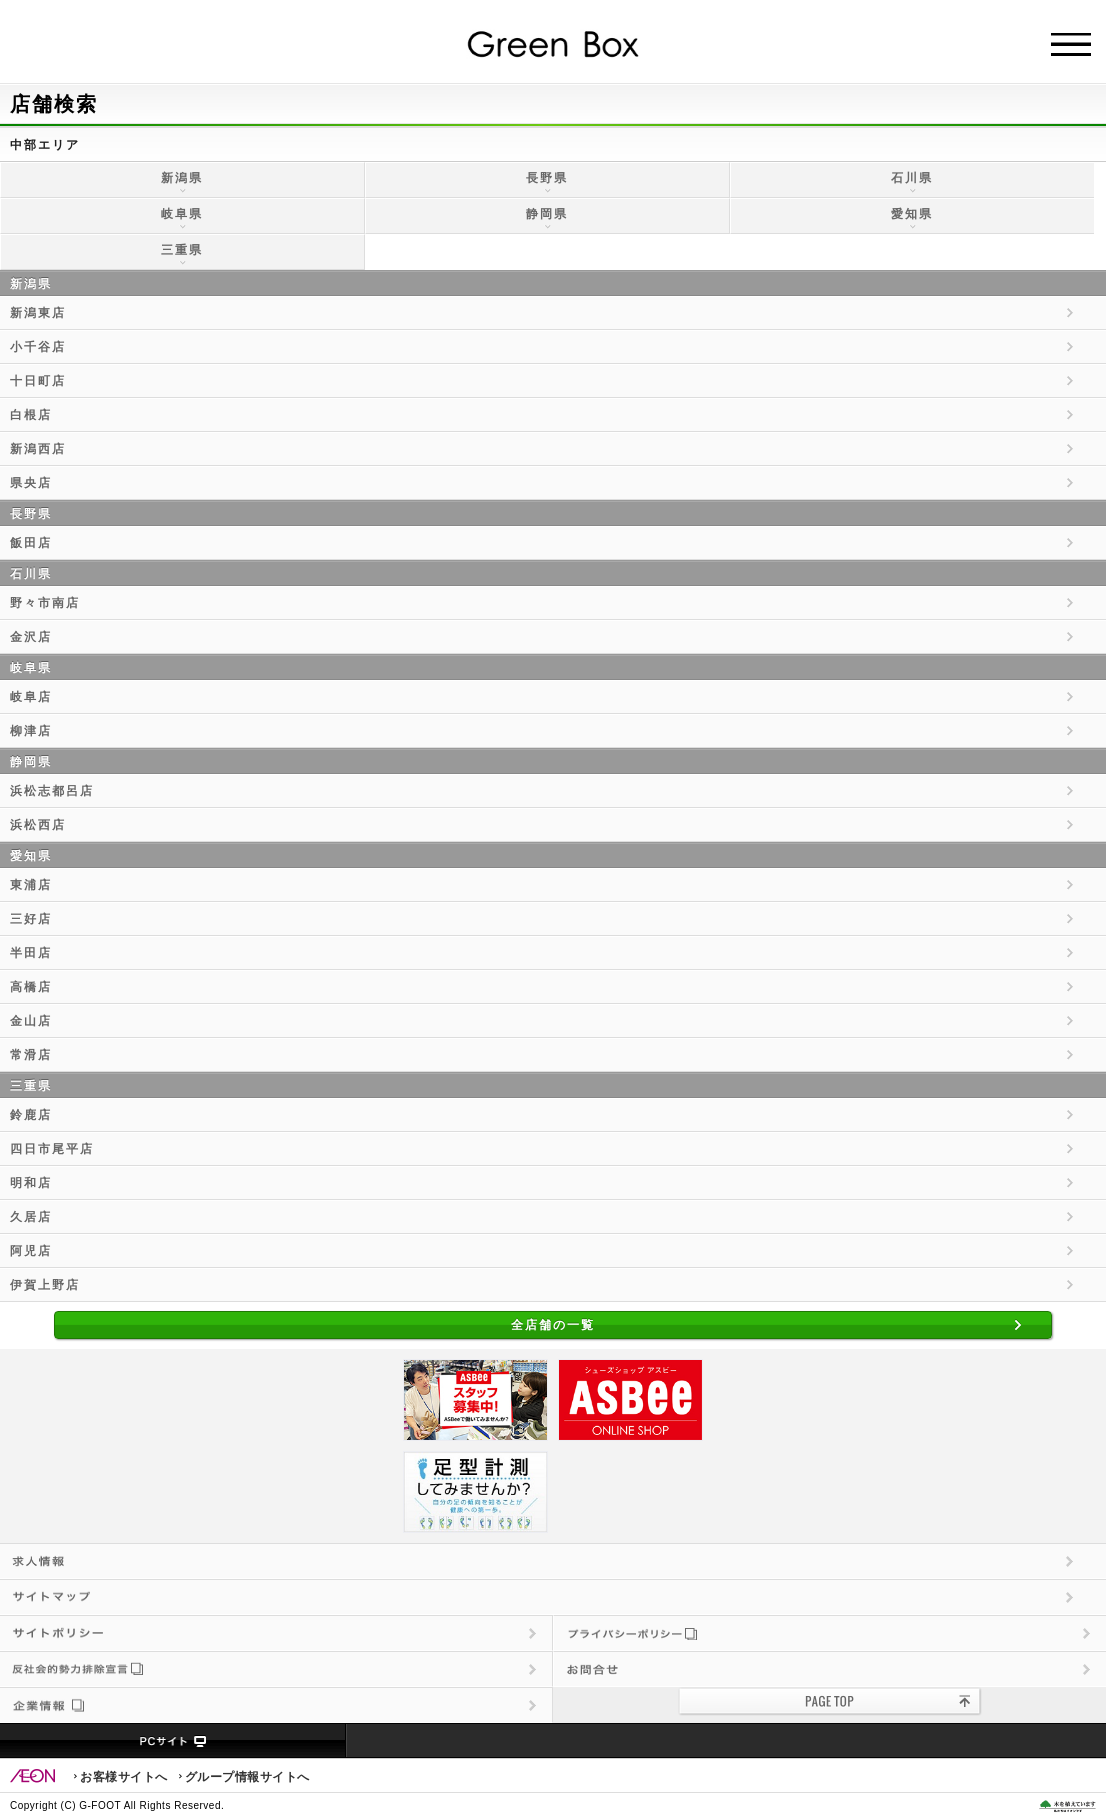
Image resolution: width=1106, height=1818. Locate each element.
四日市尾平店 (52, 1149)
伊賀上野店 (45, 1285)
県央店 (31, 483)
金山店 (31, 1021)
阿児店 (31, 1251)
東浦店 (31, 885)
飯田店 (31, 543)
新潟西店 (38, 449)
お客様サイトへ (124, 1777)
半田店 (31, 953)
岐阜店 (31, 697)
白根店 (31, 415)
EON (33, 1775)
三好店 (31, 919)
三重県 (182, 250)
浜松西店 (38, 825)
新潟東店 (38, 313)
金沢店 (31, 637)
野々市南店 (45, 603)
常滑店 (31, 1055)
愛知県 (912, 214)
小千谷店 (38, 347)
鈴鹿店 (31, 1115)
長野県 (547, 178)
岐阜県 (182, 214)
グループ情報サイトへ (247, 1777)
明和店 (31, 1183)
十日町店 (38, 381)
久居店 (31, 1217)
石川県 (912, 178)
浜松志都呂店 (52, 791)
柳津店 (31, 731)
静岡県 (547, 214)
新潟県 (182, 178)
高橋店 (31, 987)
